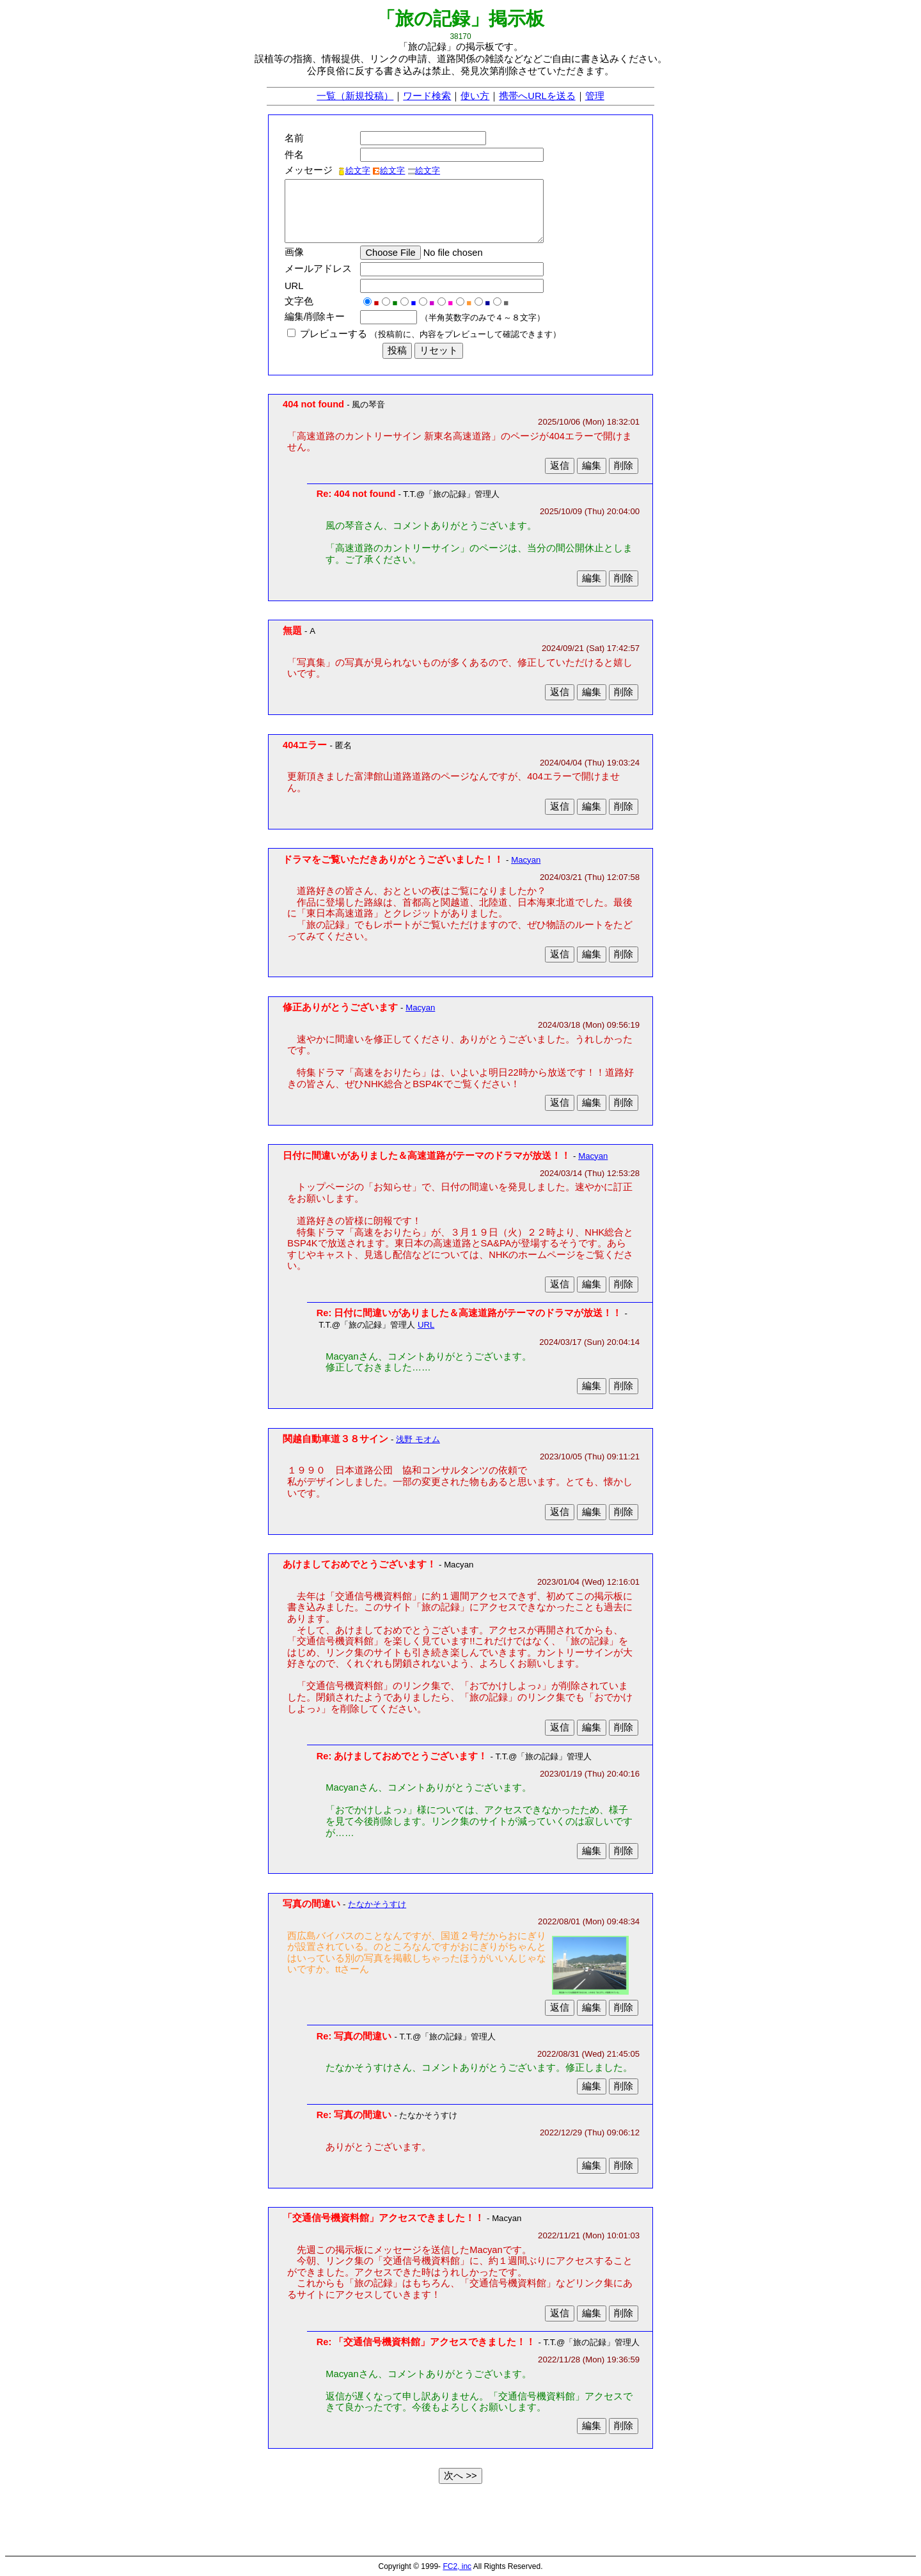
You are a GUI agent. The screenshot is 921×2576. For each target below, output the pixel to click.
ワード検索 (427, 96)
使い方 (474, 96)
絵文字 (354, 170)
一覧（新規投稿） (355, 96)
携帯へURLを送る (537, 96)
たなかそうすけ (377, 1904)
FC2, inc (457, 2566)
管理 (594, 96)
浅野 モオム (418, 1439)
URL (426, 1325)
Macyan (525, 860)
